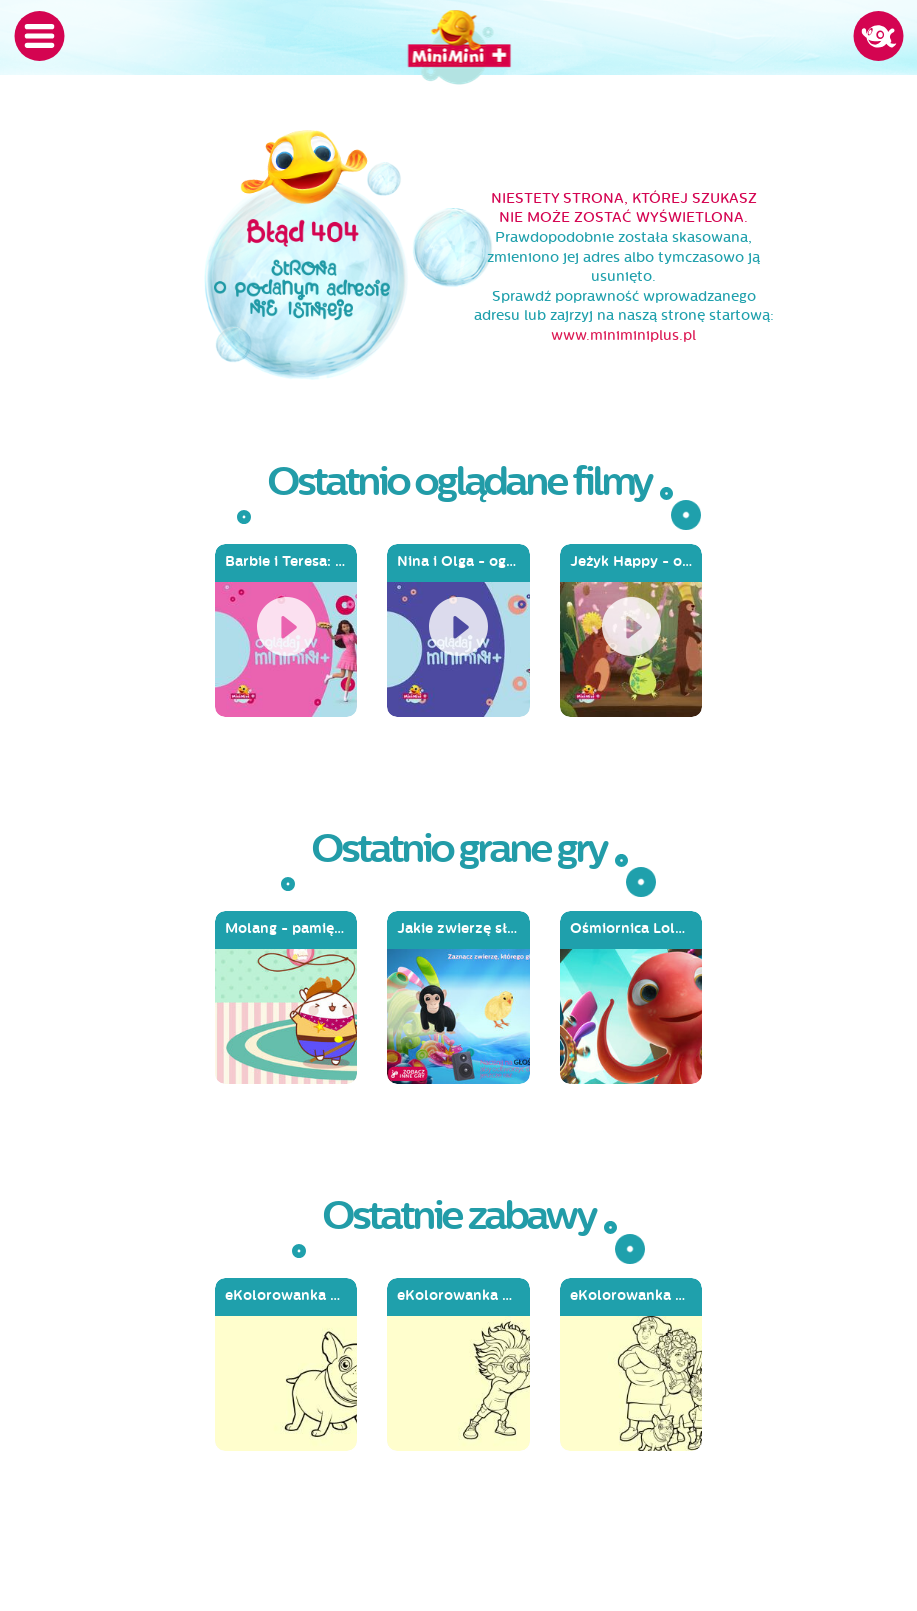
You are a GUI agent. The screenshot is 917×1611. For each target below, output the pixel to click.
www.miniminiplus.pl (623, 335)
